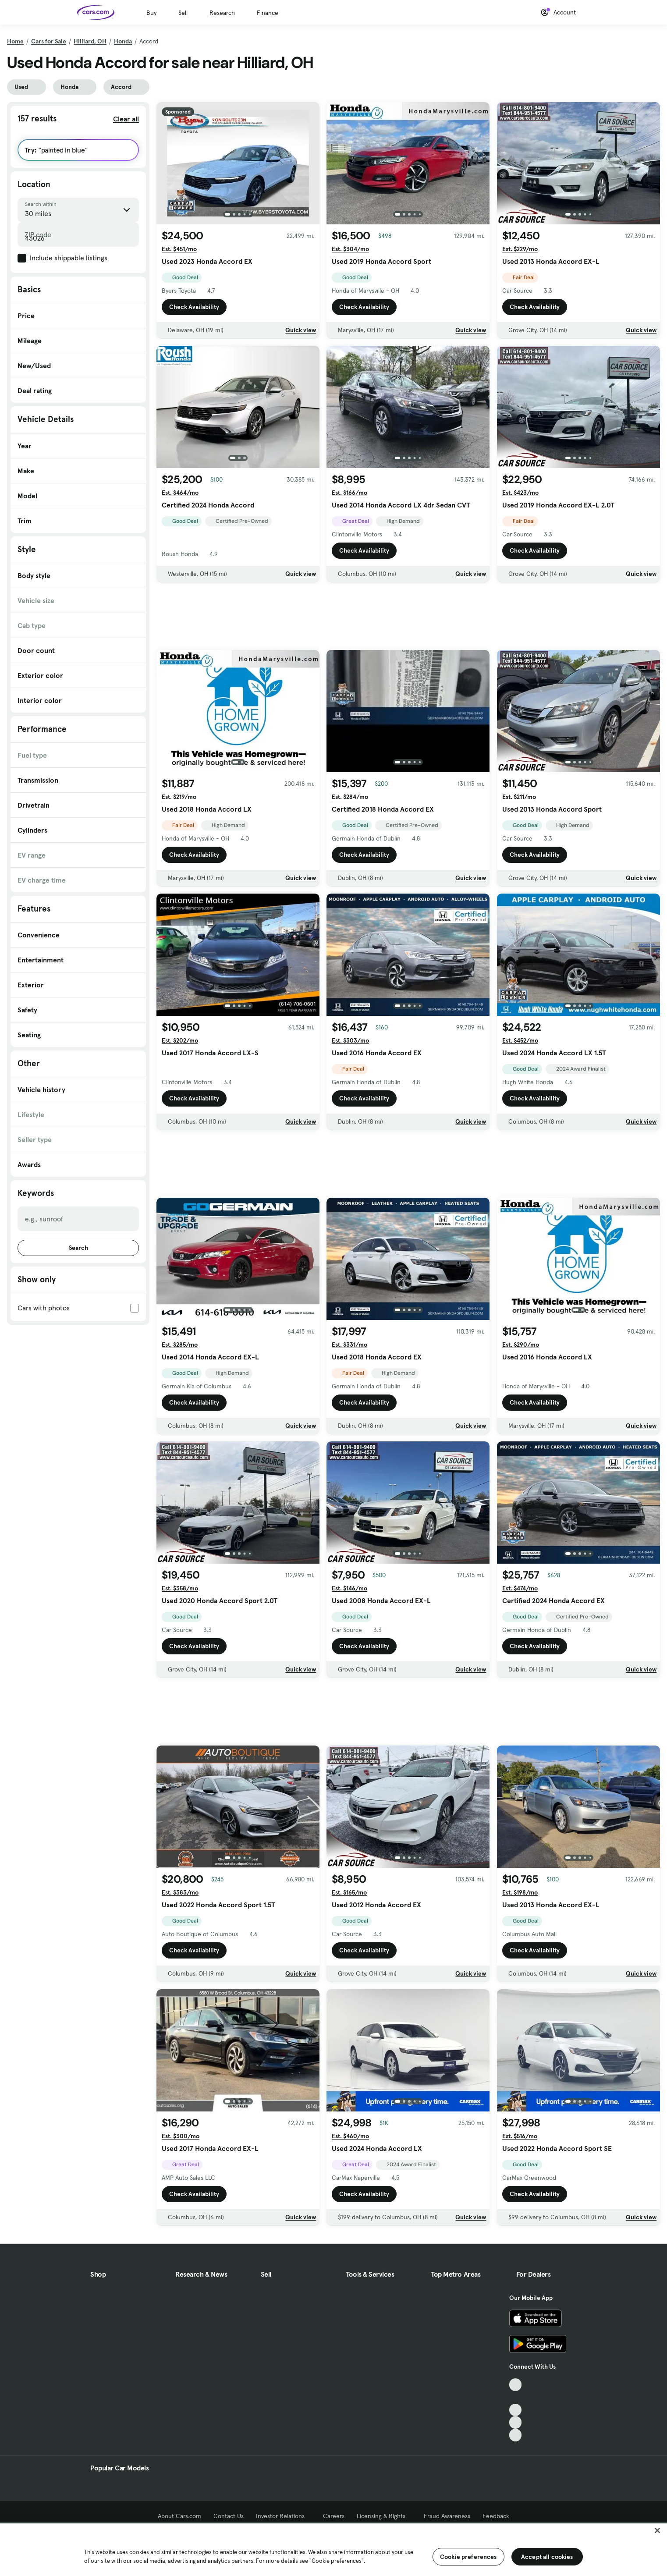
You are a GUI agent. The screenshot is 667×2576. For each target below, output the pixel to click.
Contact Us (228, 2516)
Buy (151, 13)
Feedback (496, 2516)
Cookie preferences (468, 2557)
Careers (333, 2516)
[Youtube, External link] (515, 2410)
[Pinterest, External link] (515, 2435)
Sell (183, 13)
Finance (267, 13)
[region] (333, 2549)
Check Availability (194, 307)
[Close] (657, 2530)
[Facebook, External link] (515, 2397)
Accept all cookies (547, 2557)
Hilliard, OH (90, 41)
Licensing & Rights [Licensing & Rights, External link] (384, 2516)
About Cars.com (179, 2516)
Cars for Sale (48, 41)
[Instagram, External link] (515, 2422)
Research (222, 13)
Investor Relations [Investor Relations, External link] (283, 2516)
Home (15, 41)
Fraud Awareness (447, 2516)
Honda (123, 41)
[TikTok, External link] (515, 2384)
